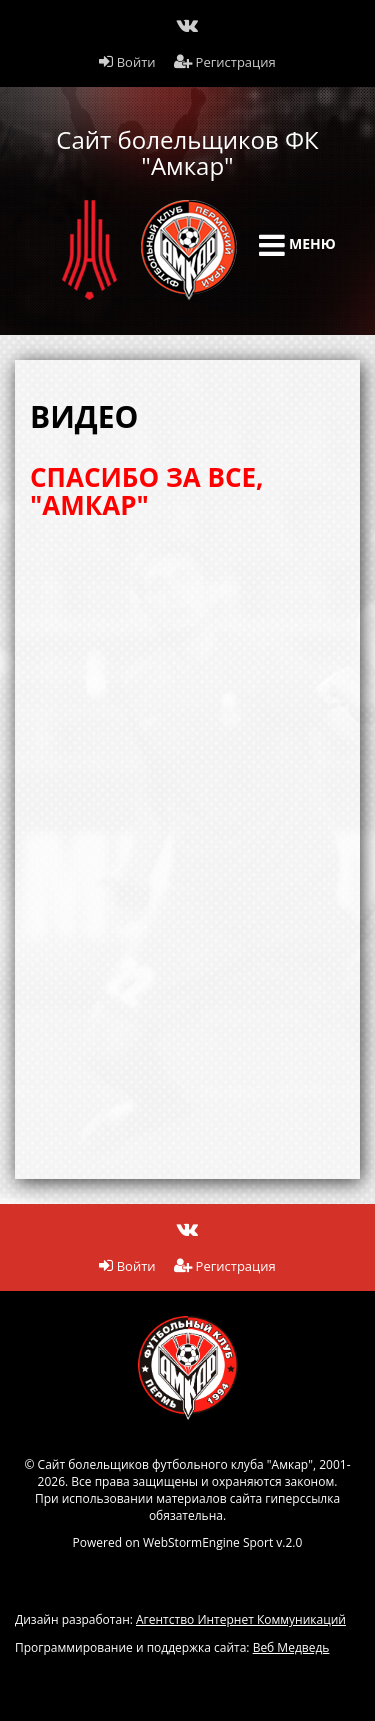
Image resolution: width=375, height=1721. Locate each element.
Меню (297, 245)
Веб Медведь (291, 1647)
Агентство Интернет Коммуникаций (241, 1619)
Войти (127, 62)
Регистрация (225, 62)
